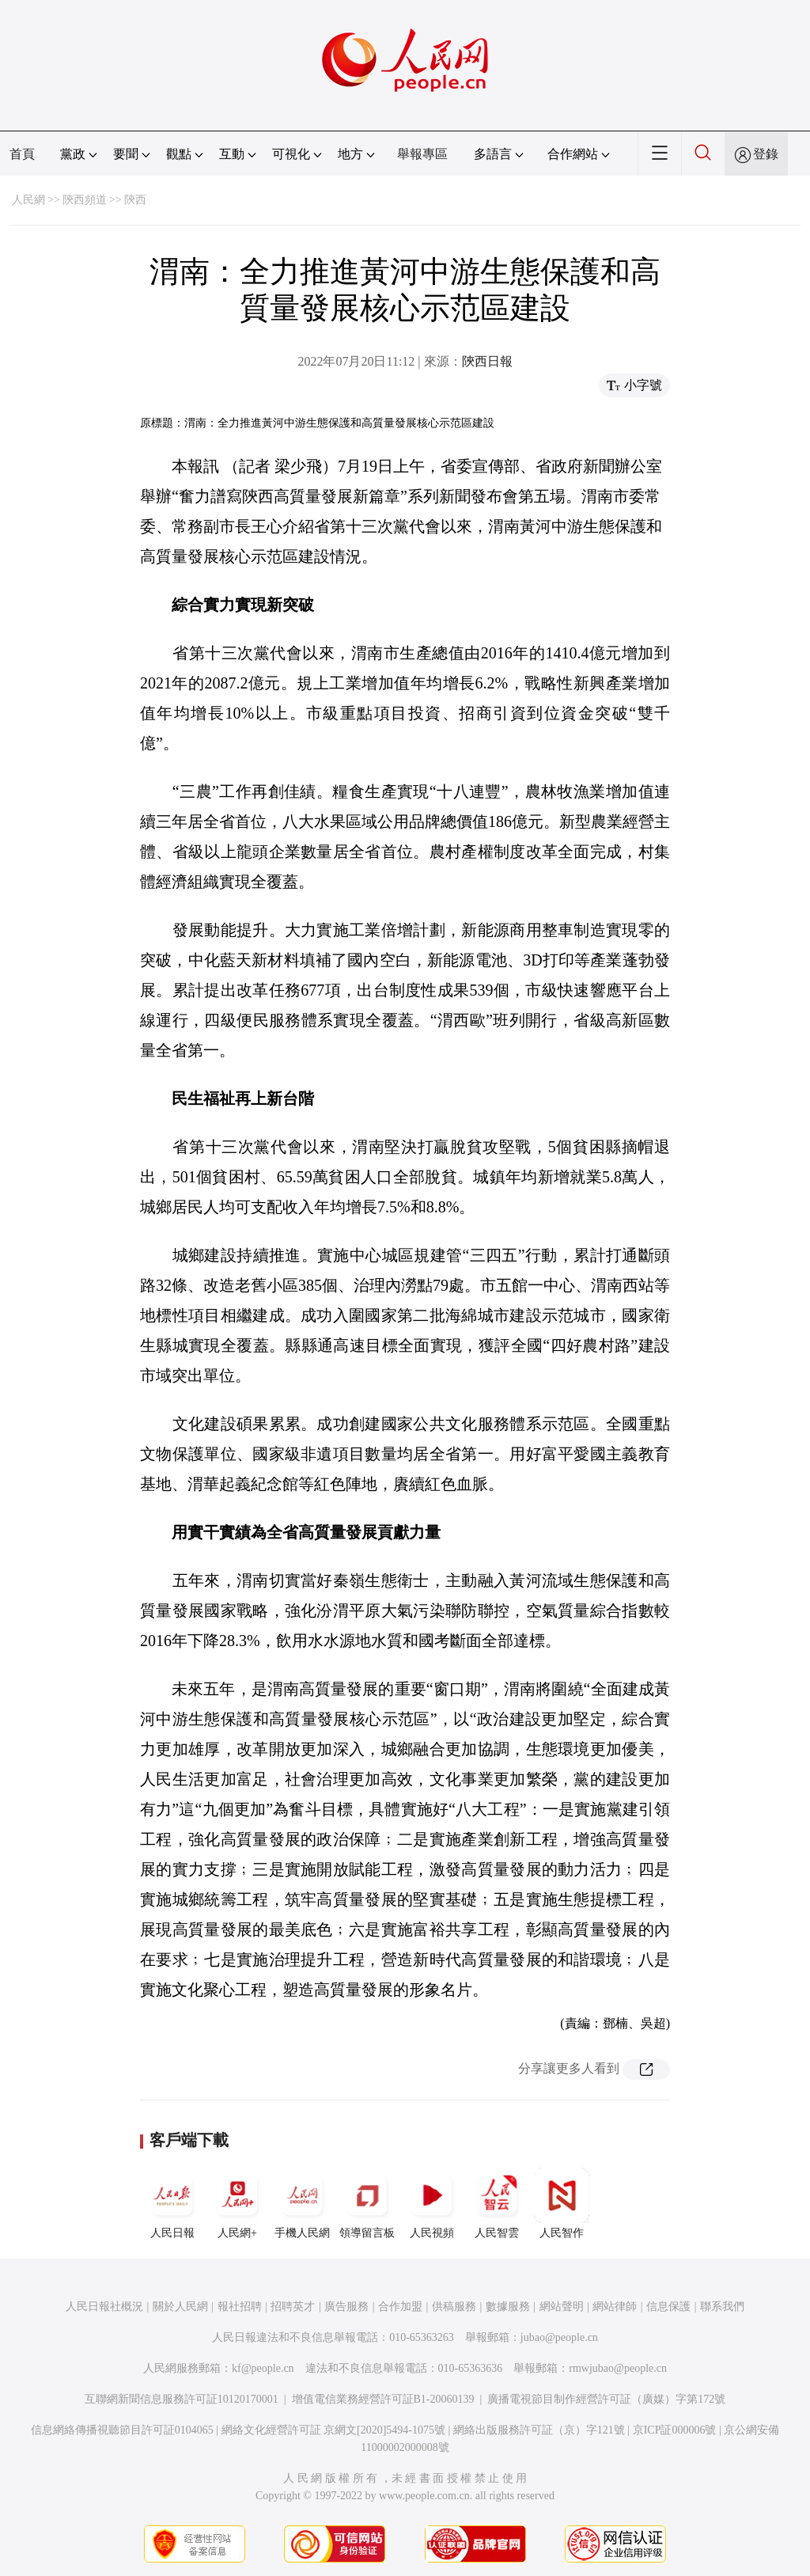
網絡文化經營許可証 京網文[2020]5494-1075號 (333, 2430)
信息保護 (668, 2306)
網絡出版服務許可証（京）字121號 (539, 2430)
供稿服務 (454, 2306)
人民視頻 (432, 2203)
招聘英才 (293, 2306)
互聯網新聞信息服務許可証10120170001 (181, 2399)
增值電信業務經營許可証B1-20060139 (383, 2399)
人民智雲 (496, 2203)
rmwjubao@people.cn (618, 2368)
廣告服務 (346, 2306)
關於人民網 (180, 2306)
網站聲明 (561, 2306)
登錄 (765, 154)
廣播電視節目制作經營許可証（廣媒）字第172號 (606, 2399)
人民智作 (561, 2203)
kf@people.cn (263, 2368)
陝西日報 (487, 361)
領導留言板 (367, 2203)
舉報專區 (422, 154)
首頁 (22, 154)
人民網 (28, 200)
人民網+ (237, 2203)
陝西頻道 (84, 200)
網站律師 (614, 2306)
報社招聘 (240, 2306)
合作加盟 (400, 2306)
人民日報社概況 (104, 2306)
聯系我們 (722, 2306)
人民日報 (172, 2203)
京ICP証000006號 (675, 2430)
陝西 (135, 200)
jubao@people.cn (559, 2337)
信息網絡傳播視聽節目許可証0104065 (122, 2430)
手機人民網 (302, 2203)
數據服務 (508, 2306)
